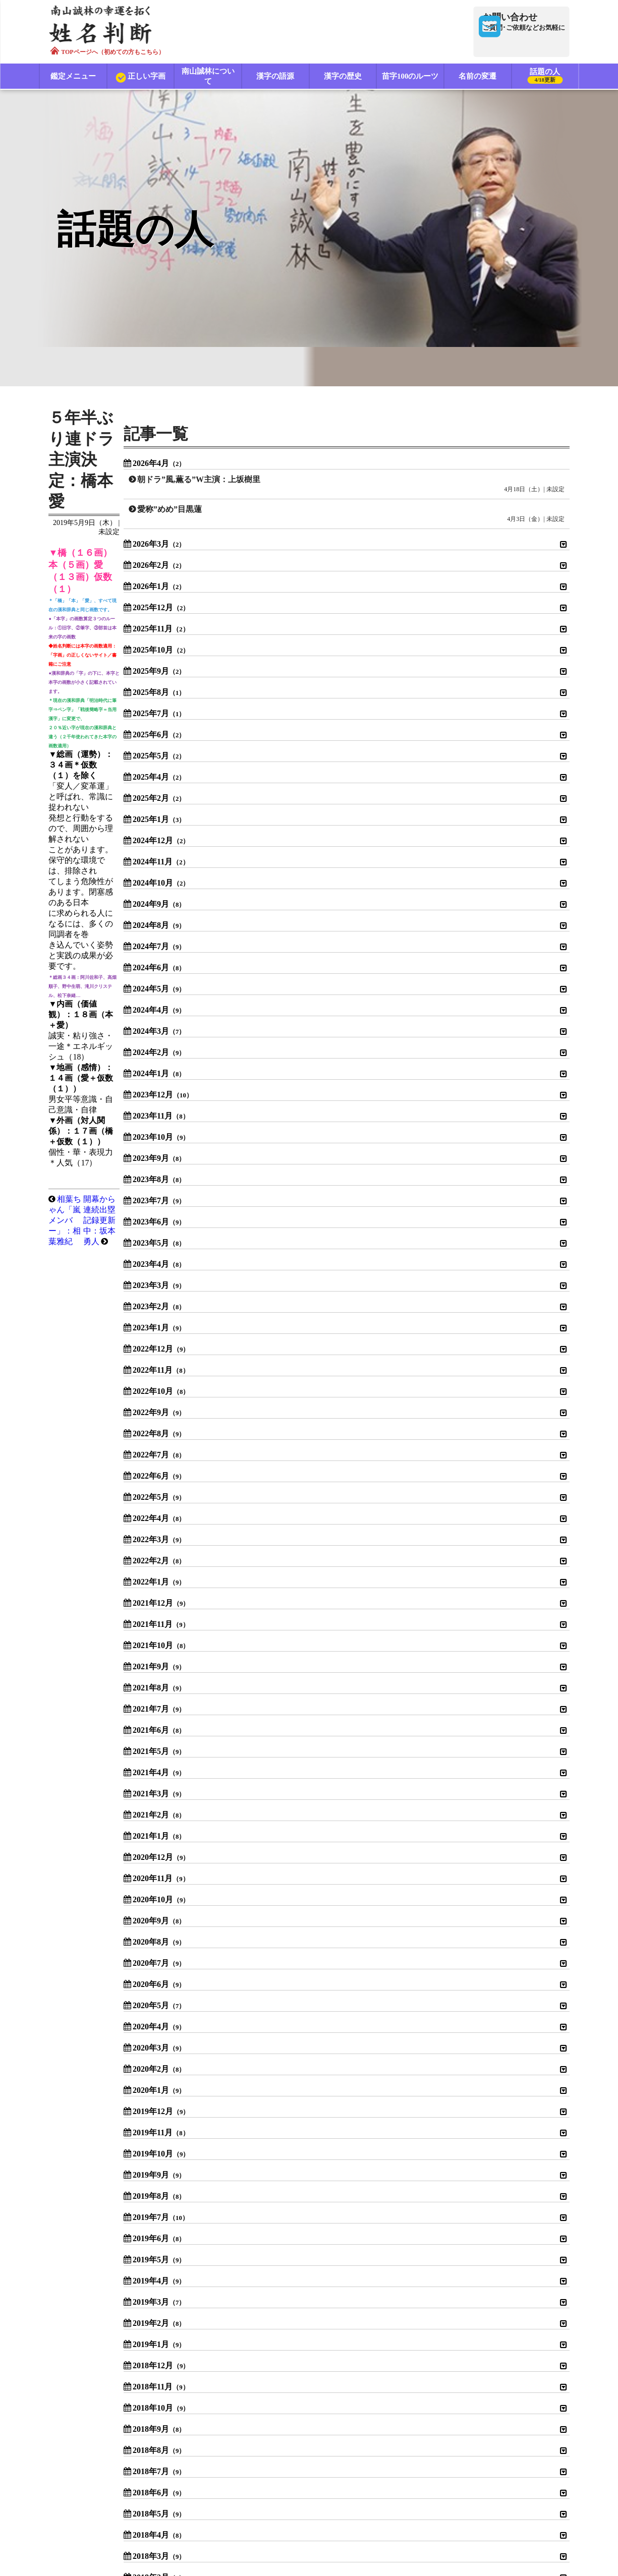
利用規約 (212, 2501)
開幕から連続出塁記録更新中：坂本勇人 (318, 579)
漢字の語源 (276, 77)
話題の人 (545, 78)
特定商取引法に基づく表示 (382, 2501)
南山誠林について (208, 77)
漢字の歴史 (343, 77)
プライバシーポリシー (285, 2501)
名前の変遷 (478, 77)
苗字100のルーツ (410, 77)
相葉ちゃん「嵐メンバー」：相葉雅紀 (134, 579)
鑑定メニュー (73, 77)
